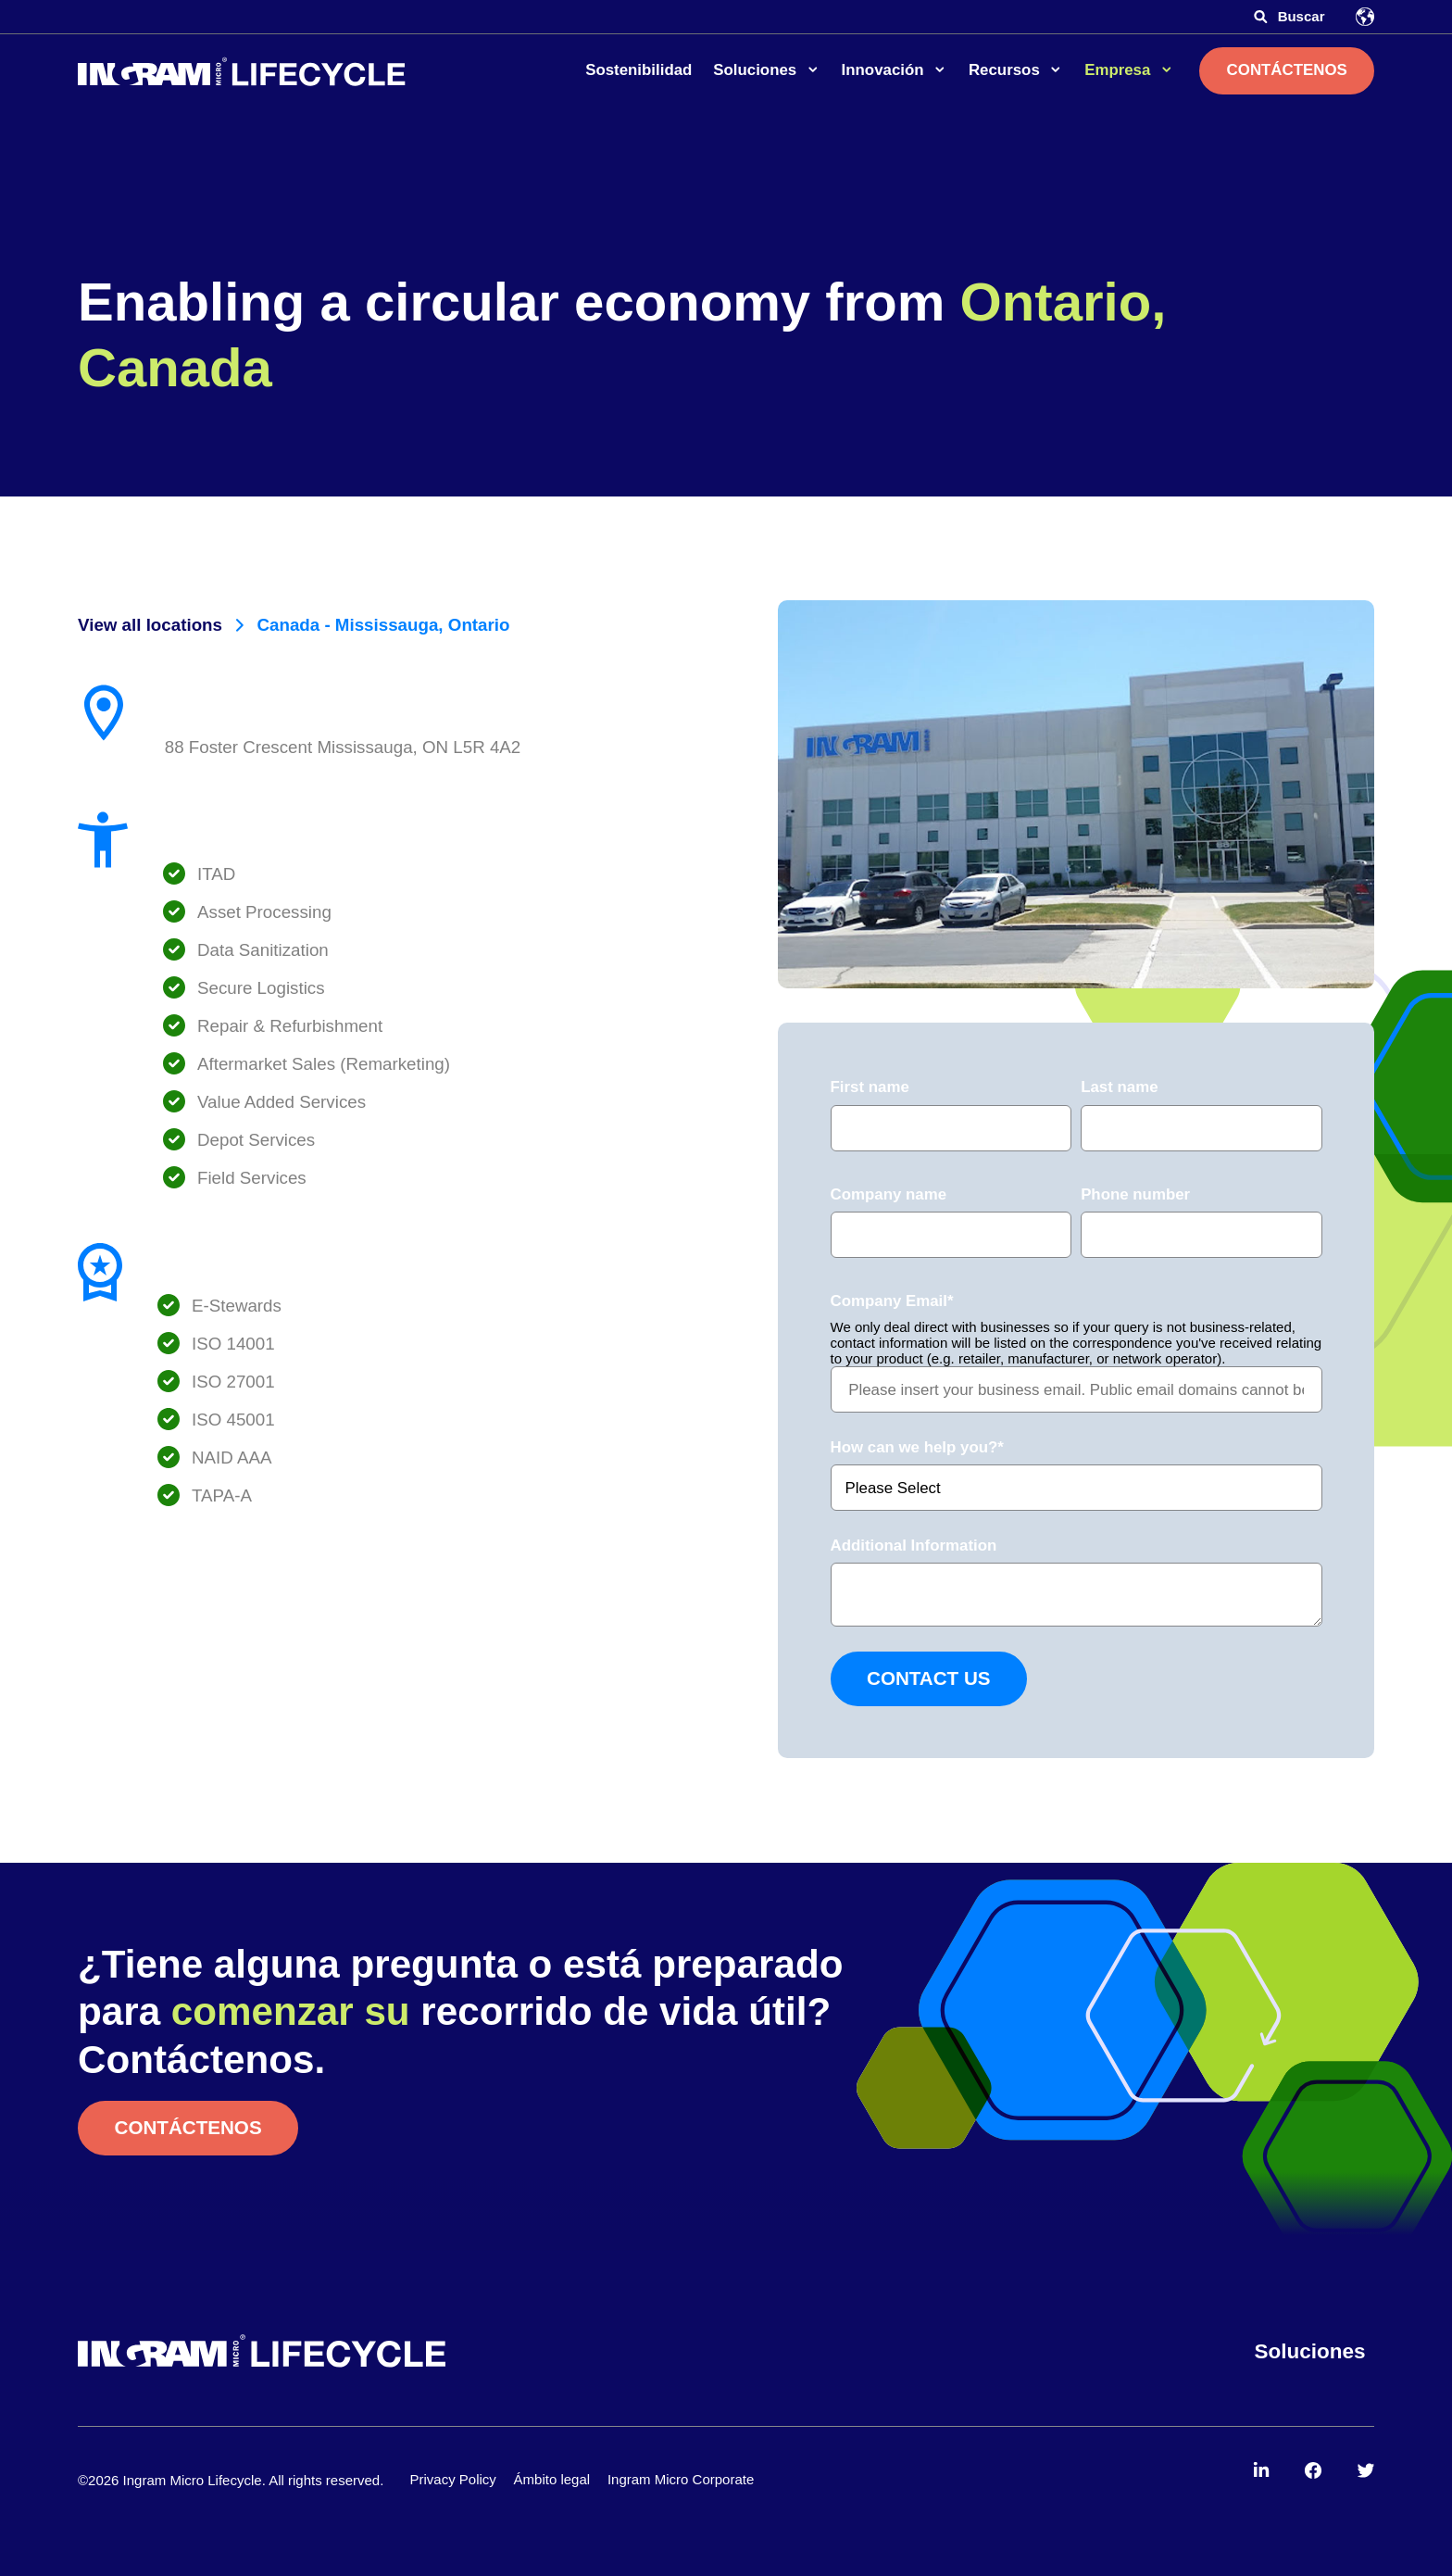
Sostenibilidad (638, 70)
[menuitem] (1261, 2471)
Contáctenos (1287, 70)
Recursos (1007, 70)
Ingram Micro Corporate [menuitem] (680, 2479)
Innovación (885, 70)
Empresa (1119, 70)
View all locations (150, 625)
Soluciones (757, 70)
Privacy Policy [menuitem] (452, 2479)
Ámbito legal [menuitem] (552, 2479)
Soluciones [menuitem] (1310, 2351)
